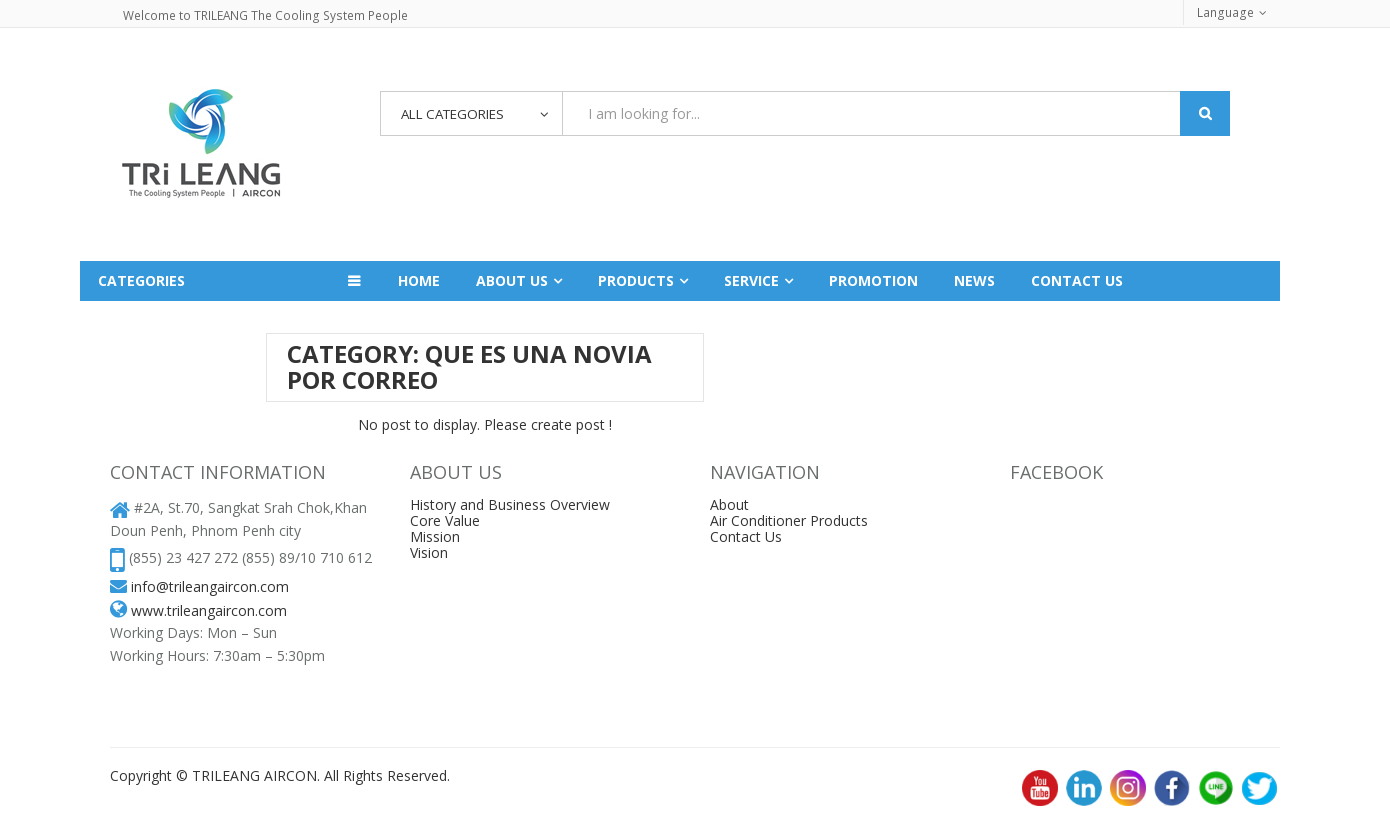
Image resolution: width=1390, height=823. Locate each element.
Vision (429, 552)
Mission (435, 536)
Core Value (445, 520)
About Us (512, 280)
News (974, 280)
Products (636, 280)
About (729, 504)
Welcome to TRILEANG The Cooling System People (264, 15)
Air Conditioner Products (789, 520)
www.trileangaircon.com (209, 610)
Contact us (1077, 280)
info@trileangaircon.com (210, 586)
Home (419, 280)
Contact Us (746, 536)
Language (1226, 12)
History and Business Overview (510, 504)
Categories (141, 280)
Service (751, 280)
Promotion (873, 280)
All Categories (458, 114)
